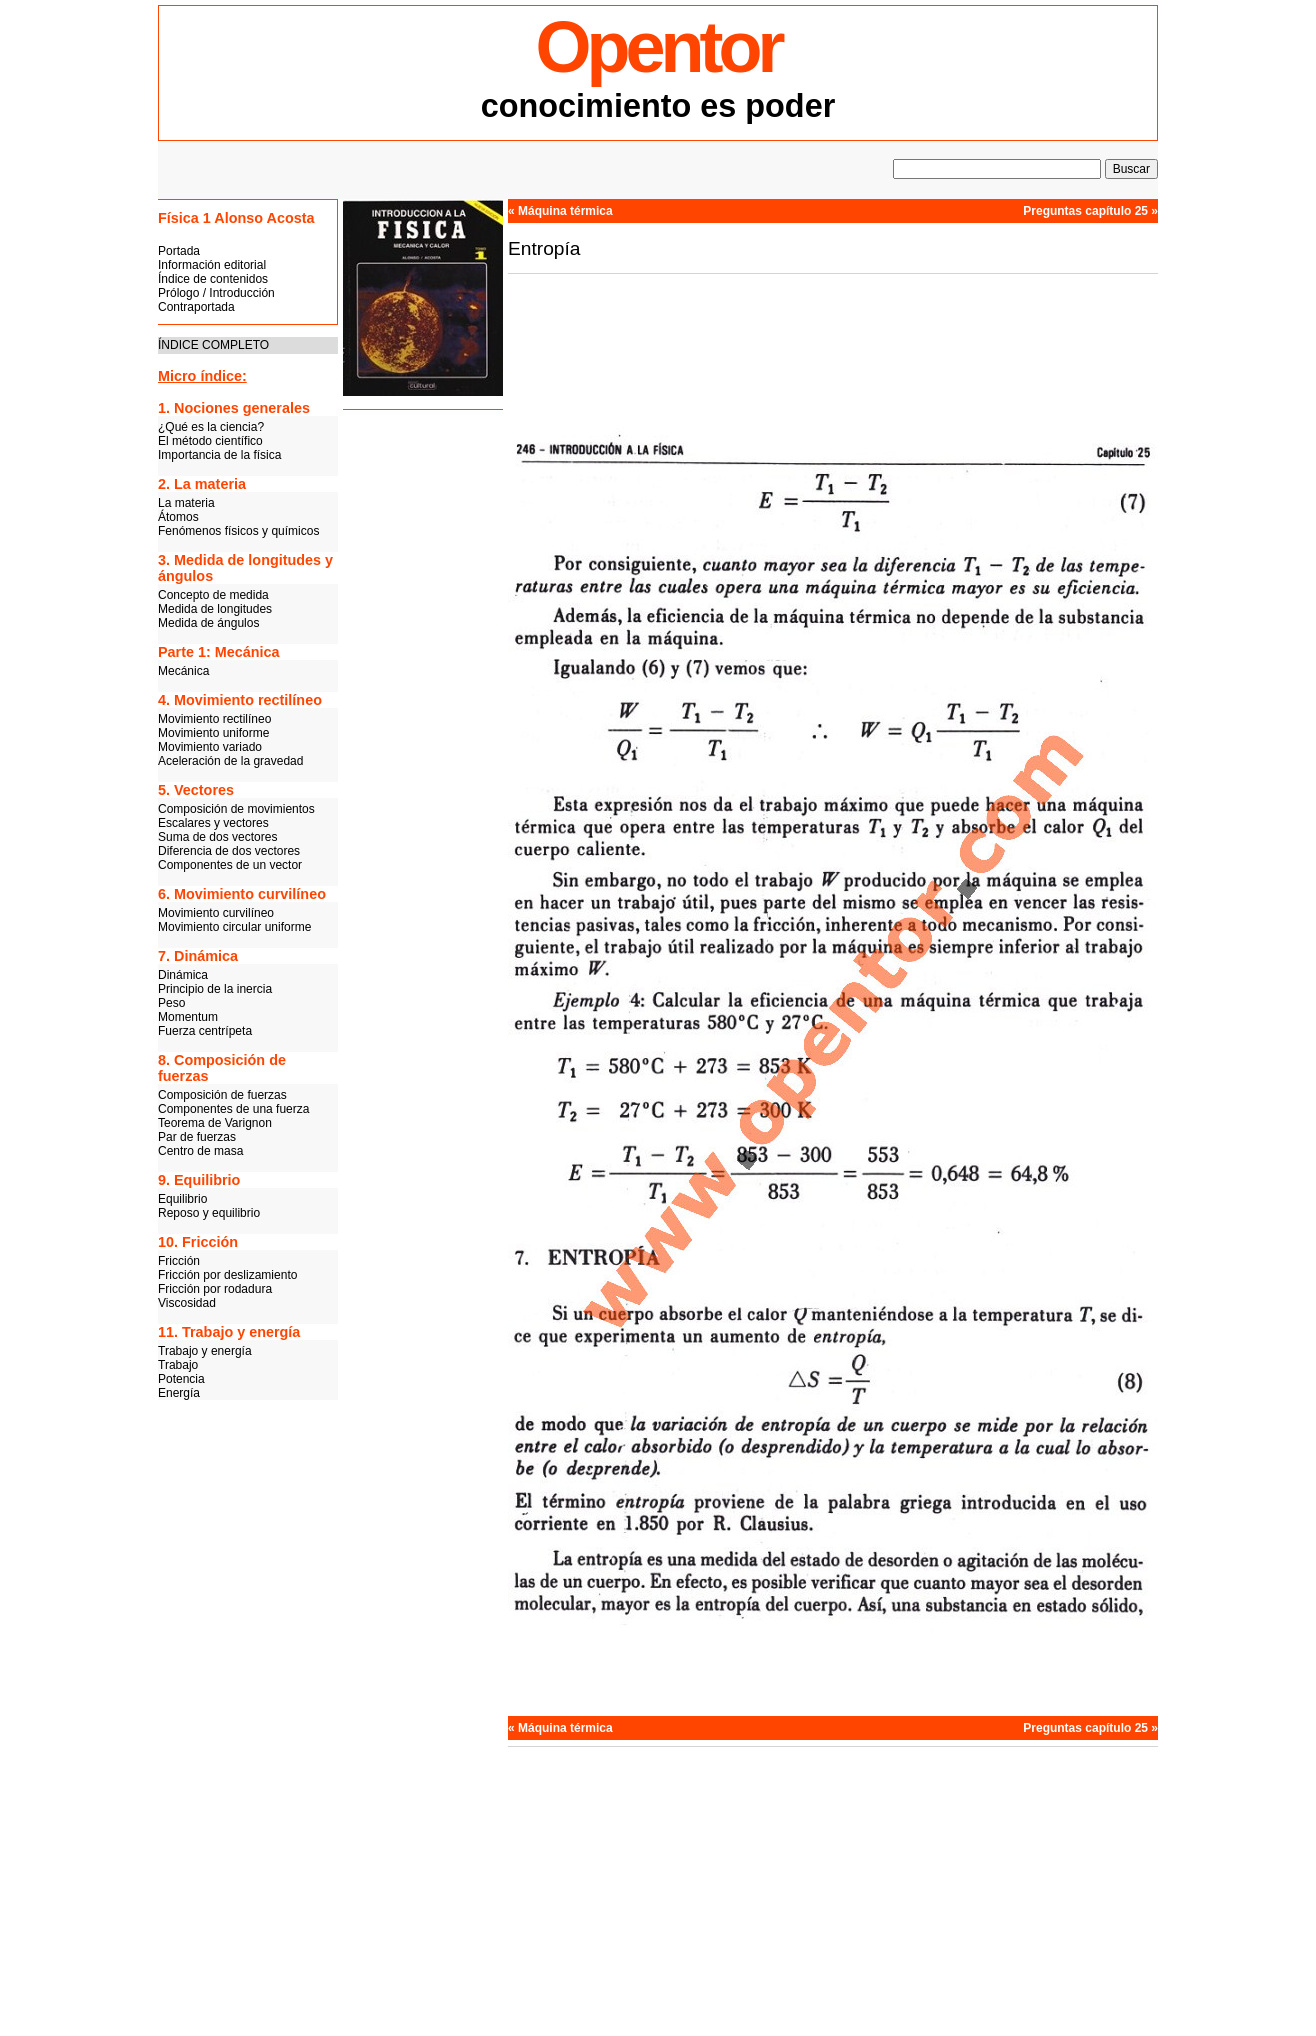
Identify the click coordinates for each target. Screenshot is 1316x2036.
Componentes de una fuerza (233, 1109)
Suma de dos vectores (217, 837)
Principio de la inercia (215, 989)
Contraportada (196, 307)
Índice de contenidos (213, 279)
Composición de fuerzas (222, 1095)
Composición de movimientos (236, 809)
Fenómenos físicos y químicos (238, 531)
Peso (171, 1003)
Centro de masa (200, 1151)
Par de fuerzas (197, 1137)
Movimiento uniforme (213, 733)
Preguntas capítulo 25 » (1090, 211)
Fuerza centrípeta (205, 1031)
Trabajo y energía (205, 1351)
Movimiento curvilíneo (216, 913)
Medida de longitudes (215, 609)
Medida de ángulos (208, 623)
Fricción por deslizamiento (227, 1275)
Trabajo (178, 1365)
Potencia (181, 1379)
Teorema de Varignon (215, 1123)
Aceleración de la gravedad (230, 761)
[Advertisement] (423, 725)
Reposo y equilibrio (209, 1213)
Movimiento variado (210, 747)
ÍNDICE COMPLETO (213, 345)
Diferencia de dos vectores (229, 851)
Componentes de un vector (230, 865)
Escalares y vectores (213, 823)
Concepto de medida (213, 595)
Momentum (188, 1017)
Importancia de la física (219, 455)
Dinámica (183, 975)
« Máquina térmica (560, 211)
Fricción (179, 1261)
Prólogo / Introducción (216, 293)
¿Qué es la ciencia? (211, 427)
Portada (179, 251)
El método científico (210, 441)
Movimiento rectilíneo (214, 719)
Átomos (178, 517)
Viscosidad (187, 1303)
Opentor (658, 47)
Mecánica (183, 671)
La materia (186, 503)
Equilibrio (182, 1199)
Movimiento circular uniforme (234, 927)
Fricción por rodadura (215, 1289)
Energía (179, 1393)
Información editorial (212, 265)
